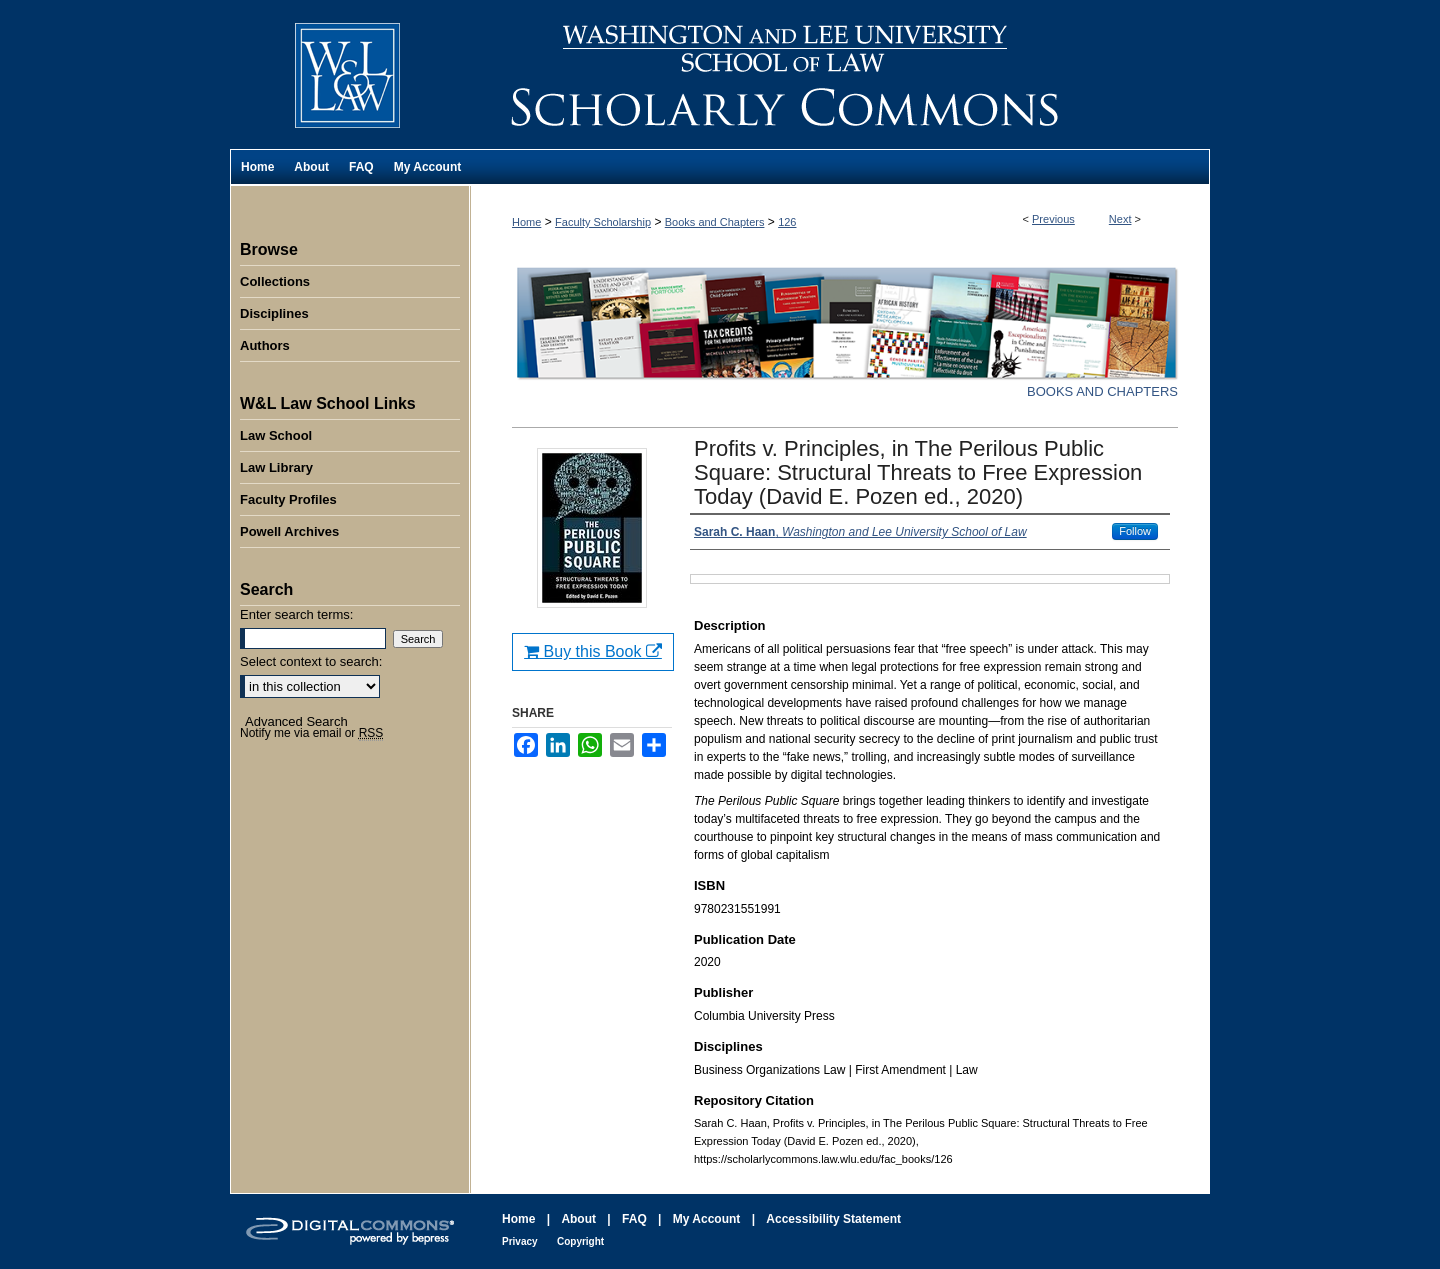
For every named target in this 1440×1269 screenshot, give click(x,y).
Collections (275, 281)
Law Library (276, 467)
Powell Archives (289, 531)
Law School (276, 435)
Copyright (580, 1241)
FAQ (634, 1219)
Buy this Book (593, 651)
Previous (1053, 219)
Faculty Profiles (288, 499)
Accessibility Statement (833, 1219)
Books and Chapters (715, 222)
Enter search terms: (296, 614)
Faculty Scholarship (603, 222)
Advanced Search (296, 721)
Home (526, 222)
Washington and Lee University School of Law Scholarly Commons (840, 74)
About (578, 1219)
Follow (1135, 531)
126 (787, 222)
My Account (707, 1219)
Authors (265, 345)
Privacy (520, 1241)
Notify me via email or (311, 733)
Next (1120, 219)
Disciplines (274, 313)
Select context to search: (311, 661)
